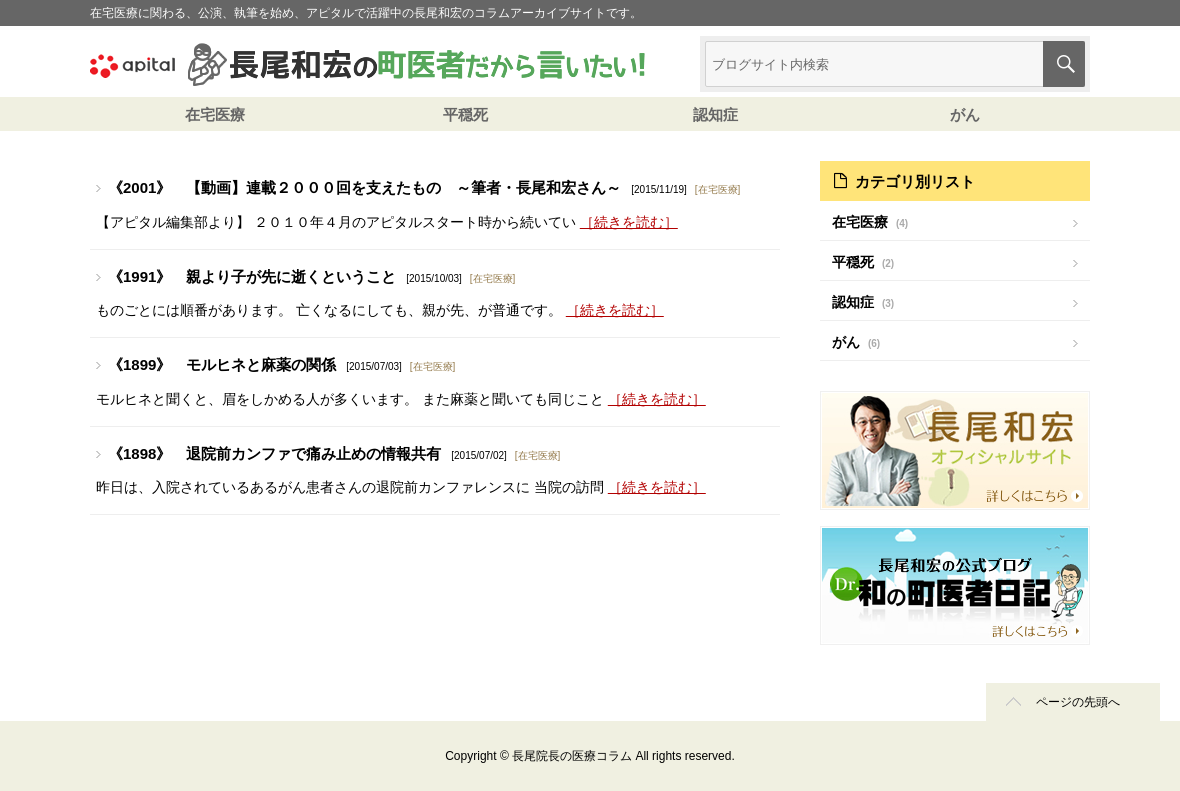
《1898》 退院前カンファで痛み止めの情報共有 (274, 453)
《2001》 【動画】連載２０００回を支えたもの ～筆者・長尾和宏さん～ (364, 187)
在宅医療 (215, 114)
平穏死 (465, 114)
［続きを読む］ (629, 222)
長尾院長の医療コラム (572, 756)
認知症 (715, 114)
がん (965, 114)
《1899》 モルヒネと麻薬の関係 (222, 364)
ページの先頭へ (1078, 702)
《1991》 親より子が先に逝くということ (252, 276)
